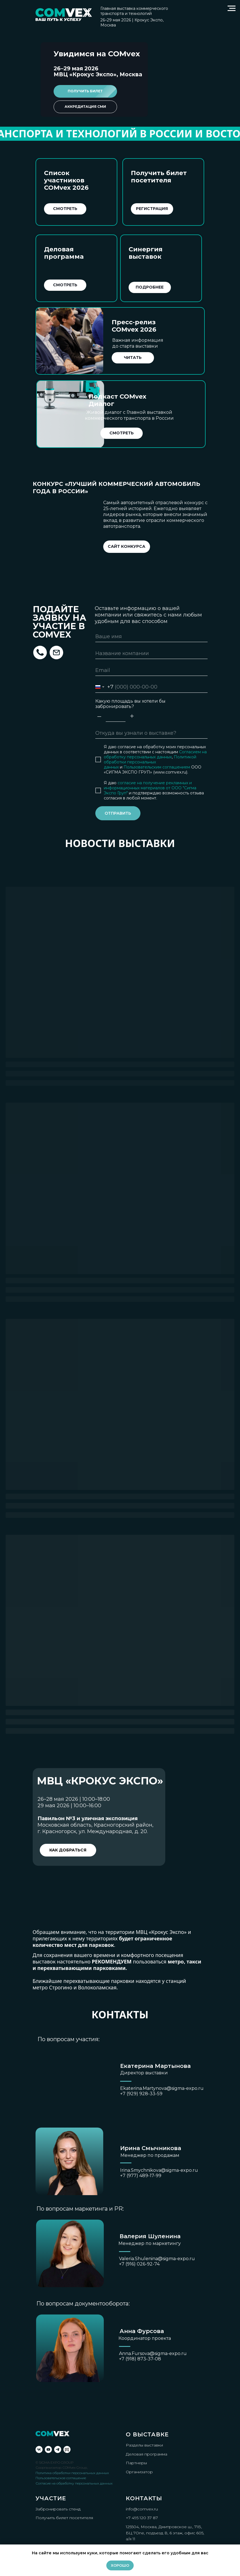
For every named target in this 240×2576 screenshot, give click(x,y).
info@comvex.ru (142, 2509)
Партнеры (136, 2462)
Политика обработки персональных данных (72, 2473)
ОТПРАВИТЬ (118, 813)
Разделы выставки (144, 2445)
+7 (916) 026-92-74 (139, 2264)
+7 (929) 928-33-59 (141, 2093)
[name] (151, 636)
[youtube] (48, 2449)
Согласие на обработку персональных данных (74, 2483)
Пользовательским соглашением (157, 767)
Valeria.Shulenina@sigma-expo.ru (157, 2258)
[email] (151, 670)
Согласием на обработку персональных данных (155, 754)
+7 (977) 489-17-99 (140, 2175)
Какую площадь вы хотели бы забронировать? (130, 703)
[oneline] (151, 733)
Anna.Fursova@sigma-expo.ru (153, 2353)
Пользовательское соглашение (61, 2478)
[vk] (39, 2449)
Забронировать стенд (58, 2509)
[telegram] (57, 2449)
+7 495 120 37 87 (142, 2517)
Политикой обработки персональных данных (150, 762)
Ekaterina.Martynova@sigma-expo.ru (162, 2088)
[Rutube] (67, 2449)
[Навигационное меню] (231, 8)
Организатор (139, 2471)
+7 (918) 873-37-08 (140, 2358)
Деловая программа (146, 2454)
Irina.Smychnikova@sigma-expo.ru (159, 2170)
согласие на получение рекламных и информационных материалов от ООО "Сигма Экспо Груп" (150, 788)
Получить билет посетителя (64, 2517)
